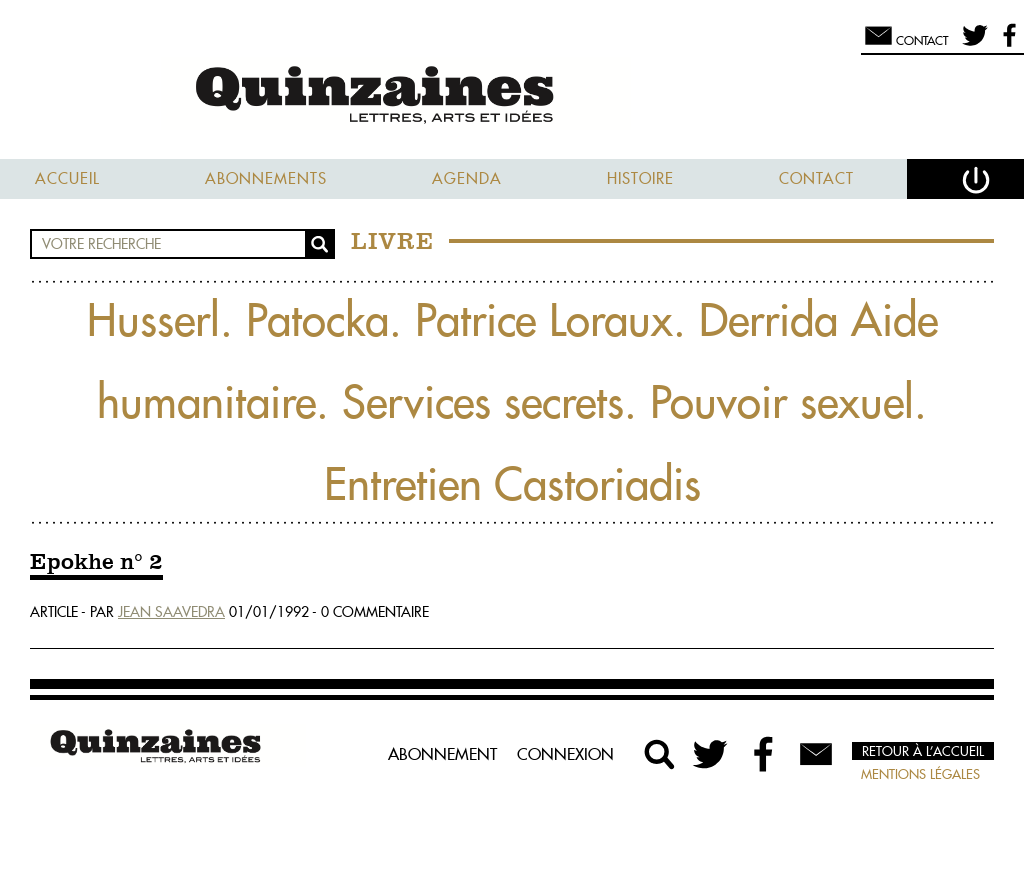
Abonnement (442, 754)
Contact (816, 178)
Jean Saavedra (171, 612)
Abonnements (266, 178)
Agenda (467, 178)
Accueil (67, 178)
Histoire (640, 178)
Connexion (565, 754)
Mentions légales (920, 774)
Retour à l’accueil (923, 751)
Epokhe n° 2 (96, 563)
